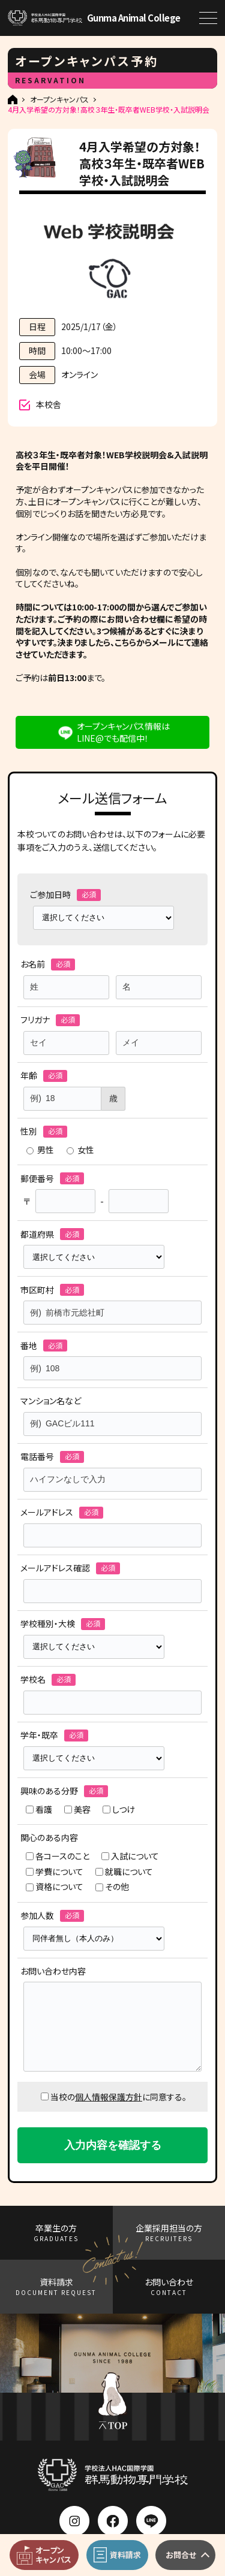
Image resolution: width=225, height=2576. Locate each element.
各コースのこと (57, 1856)
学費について (54, 1871)
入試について (130, 1856)
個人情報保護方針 (108, 2097)
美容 (77, 1809)
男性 (40, 1150)
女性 (80, 1150)
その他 (112, 1886)
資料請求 (56, 2286)
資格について (54, 1886)
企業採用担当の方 (169, 2232)
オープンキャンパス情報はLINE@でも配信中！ (123, 732)
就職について (124, 1871)
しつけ (119, 1809)
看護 (39, 1809)
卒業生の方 (56, 2232)
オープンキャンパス (59, 99)
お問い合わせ (169, 2286)
